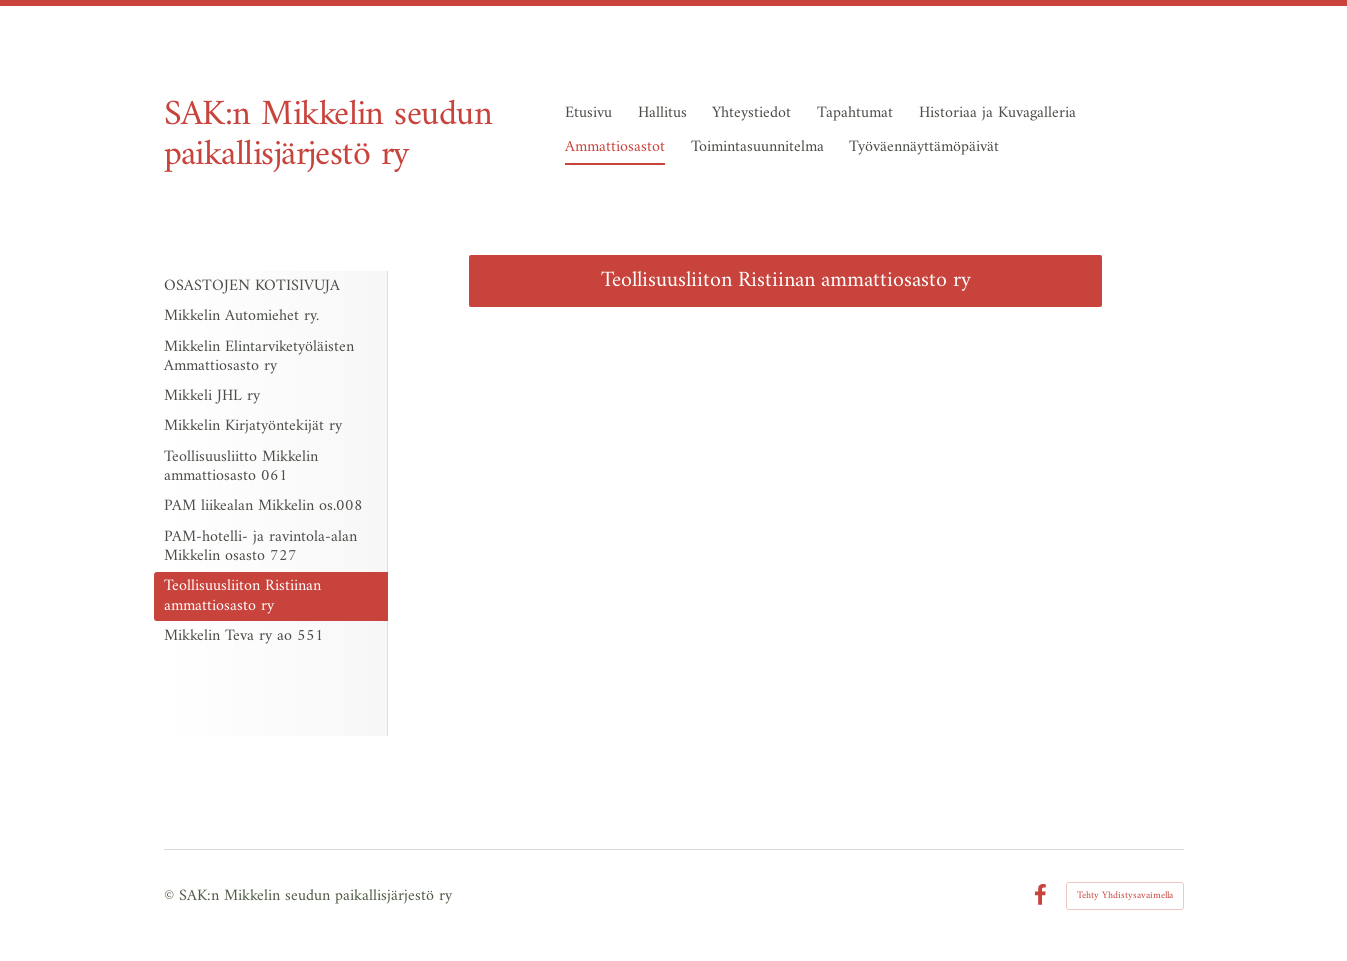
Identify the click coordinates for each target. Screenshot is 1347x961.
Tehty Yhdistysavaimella (1125, 895)
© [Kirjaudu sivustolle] (171, 896)
